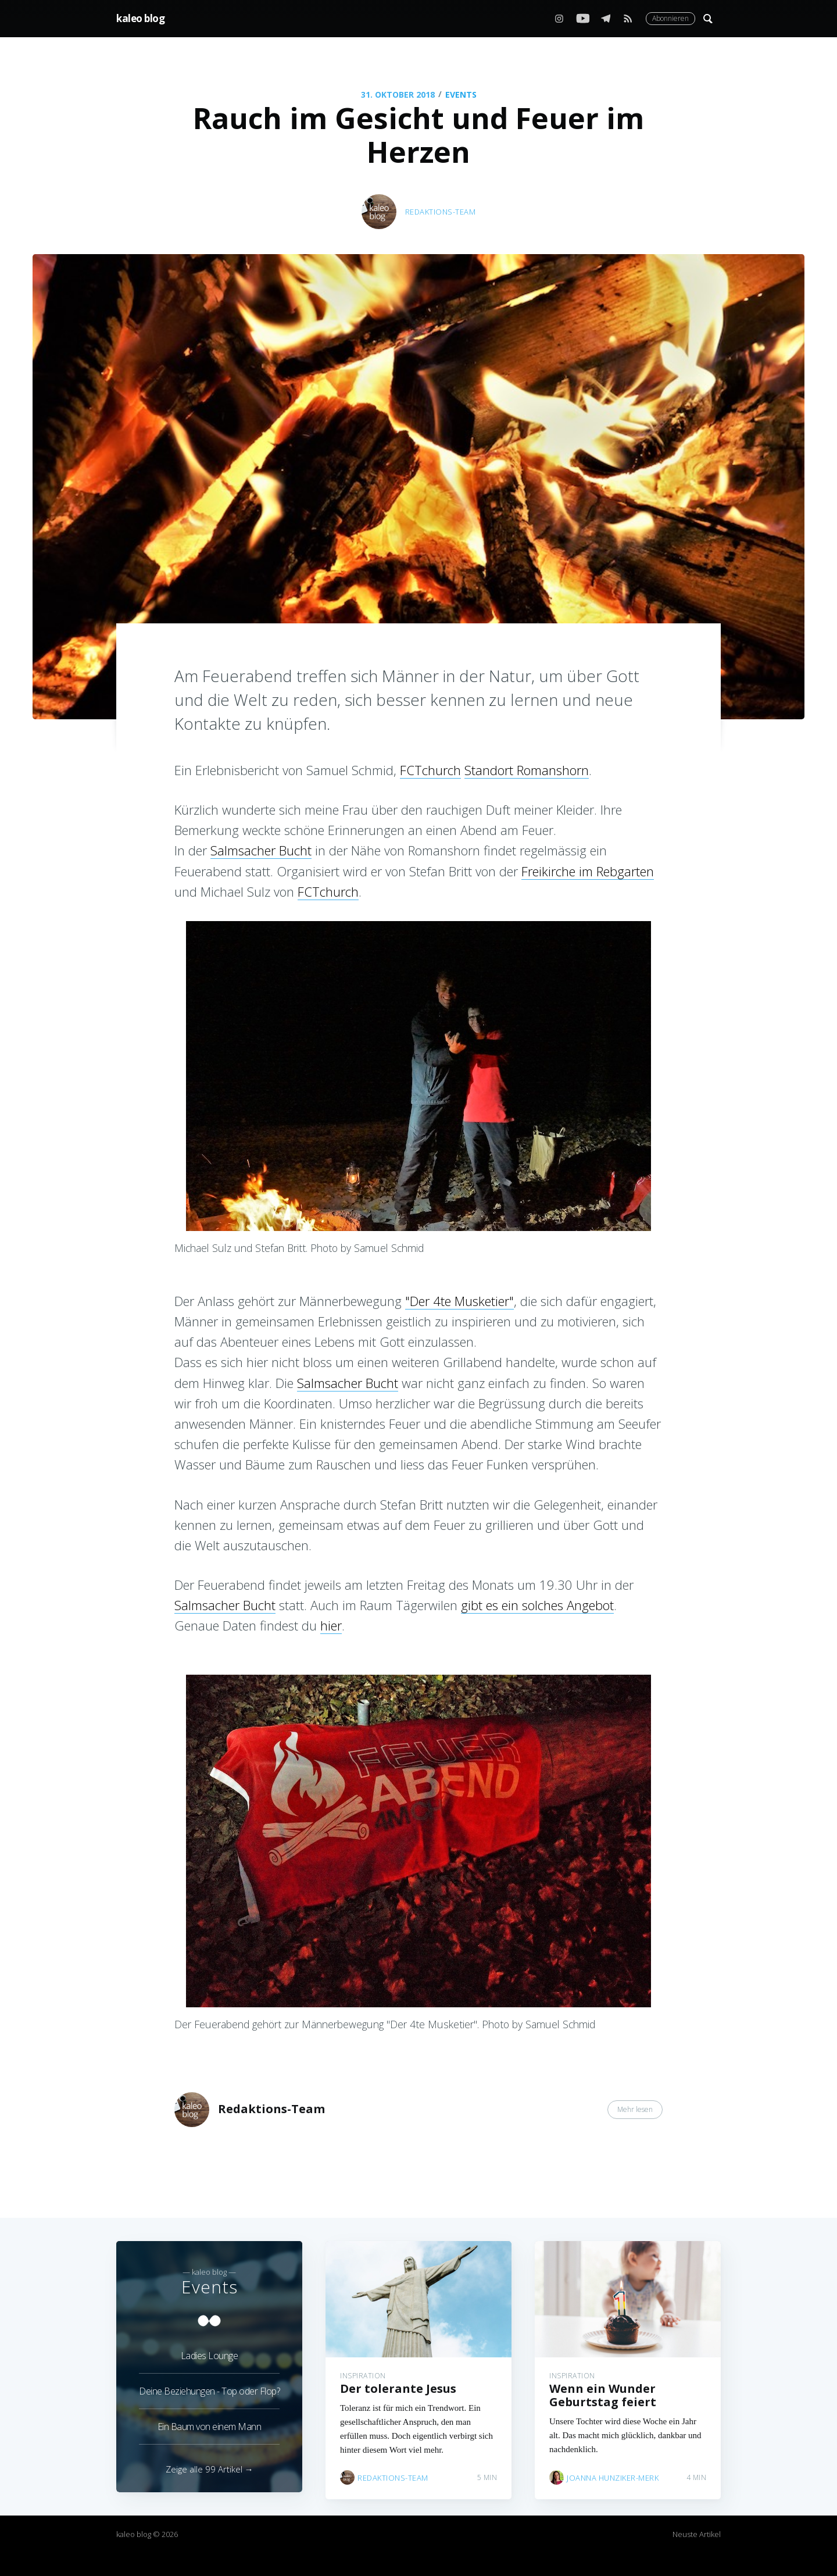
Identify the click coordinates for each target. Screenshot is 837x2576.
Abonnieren (670, 18)
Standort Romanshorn (526, 770)
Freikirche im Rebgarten (587, 871)
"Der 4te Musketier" (459, 1301)
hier (331, 1625)
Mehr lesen (635, 2109)
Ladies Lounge (209, 2349)
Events (461, 94)
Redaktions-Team (440, 211)
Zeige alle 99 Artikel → (209, 2469)
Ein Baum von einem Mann (210, 2420)
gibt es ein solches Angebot (537, 1605)
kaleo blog (140, 18)
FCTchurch (430, 770)
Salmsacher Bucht (261, 850)
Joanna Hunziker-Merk (613, 2471)
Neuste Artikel (697, 2534)
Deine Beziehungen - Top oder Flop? (209, 2384)
